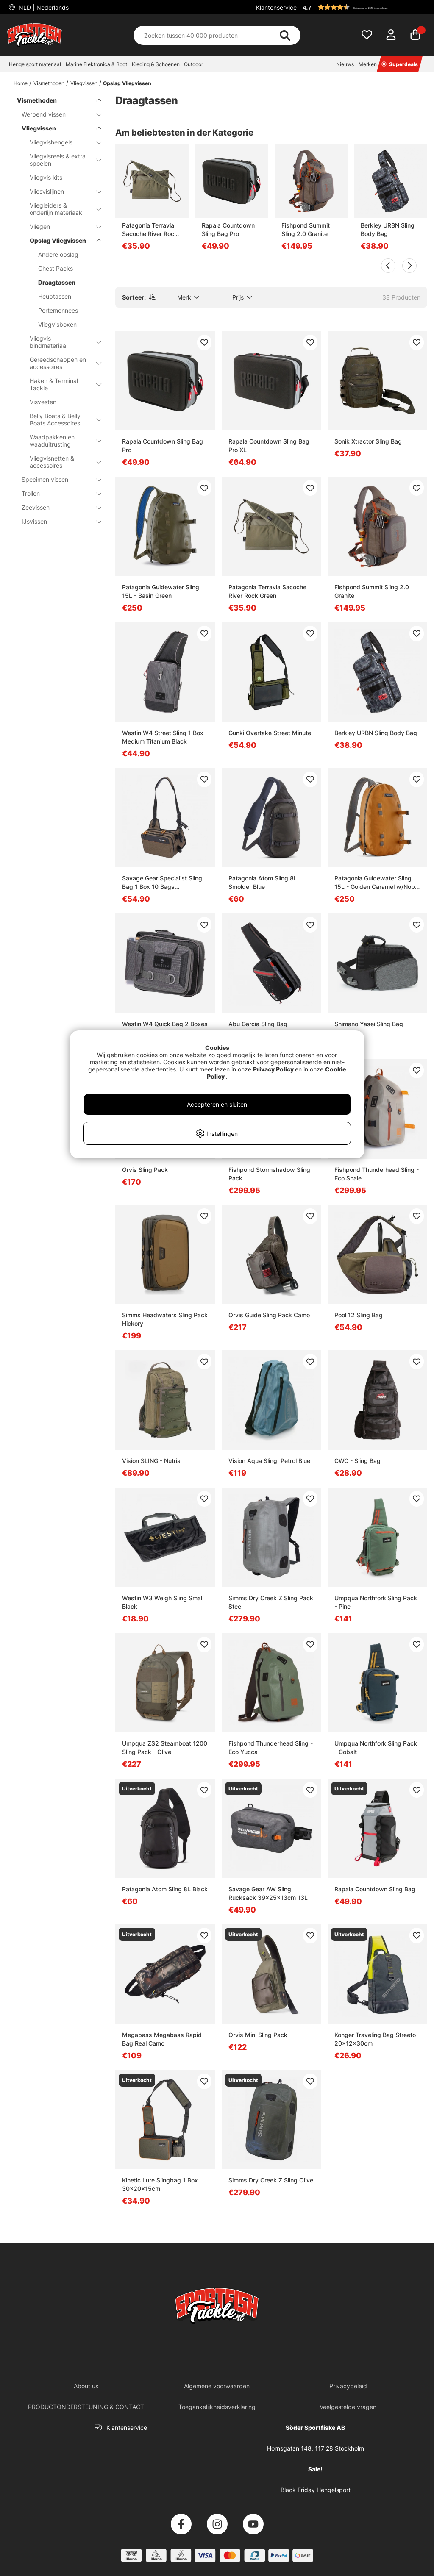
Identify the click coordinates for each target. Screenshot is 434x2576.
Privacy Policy (273, 1069)
